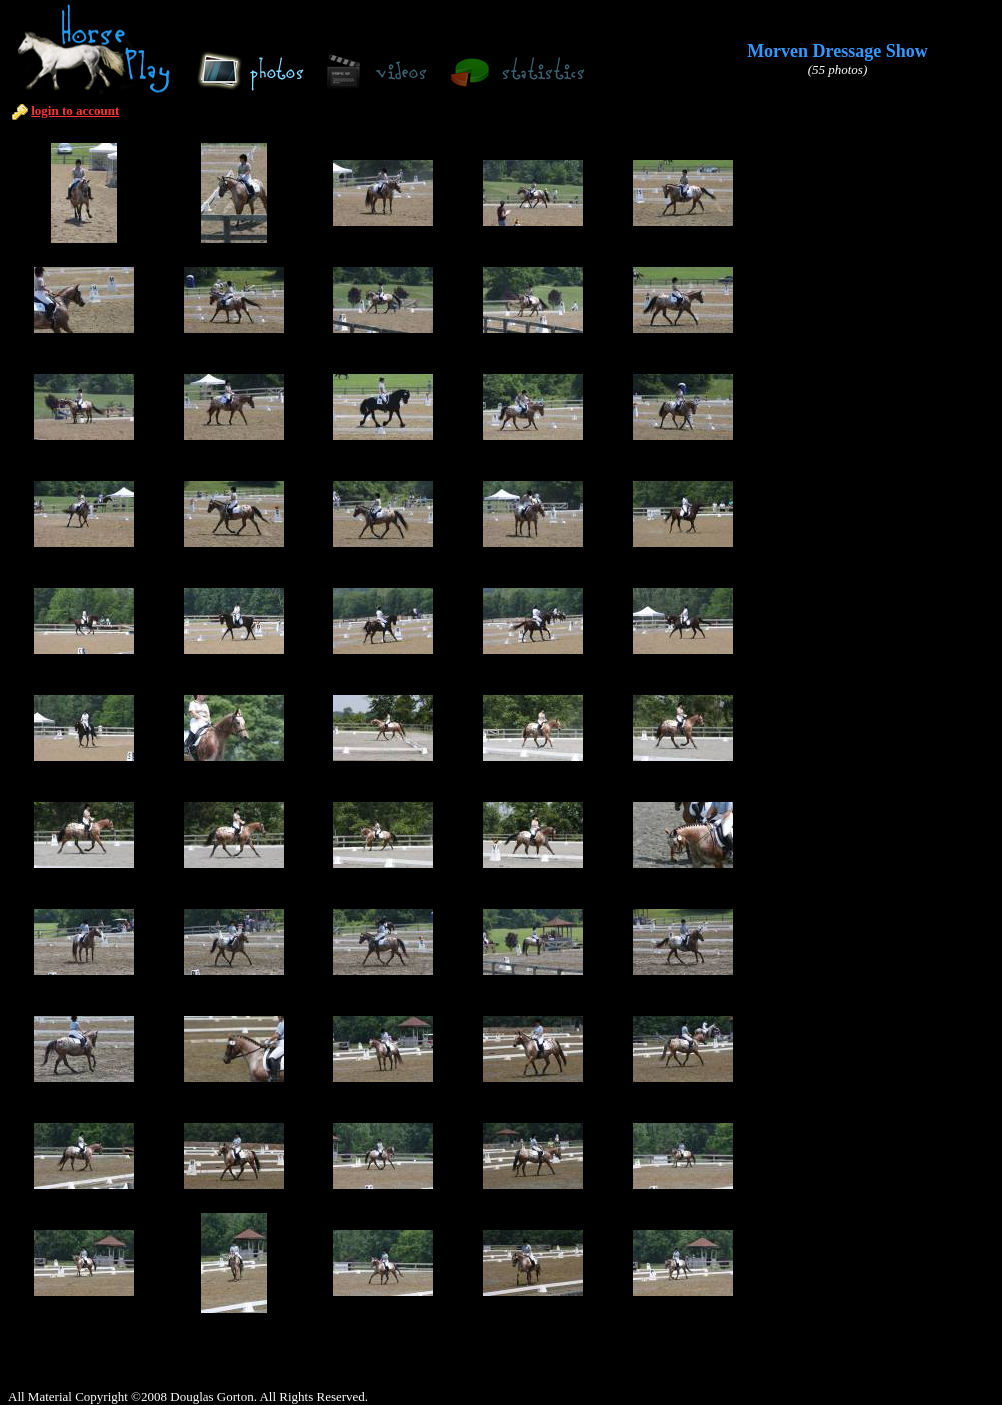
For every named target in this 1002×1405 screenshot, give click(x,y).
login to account (75, 110)
